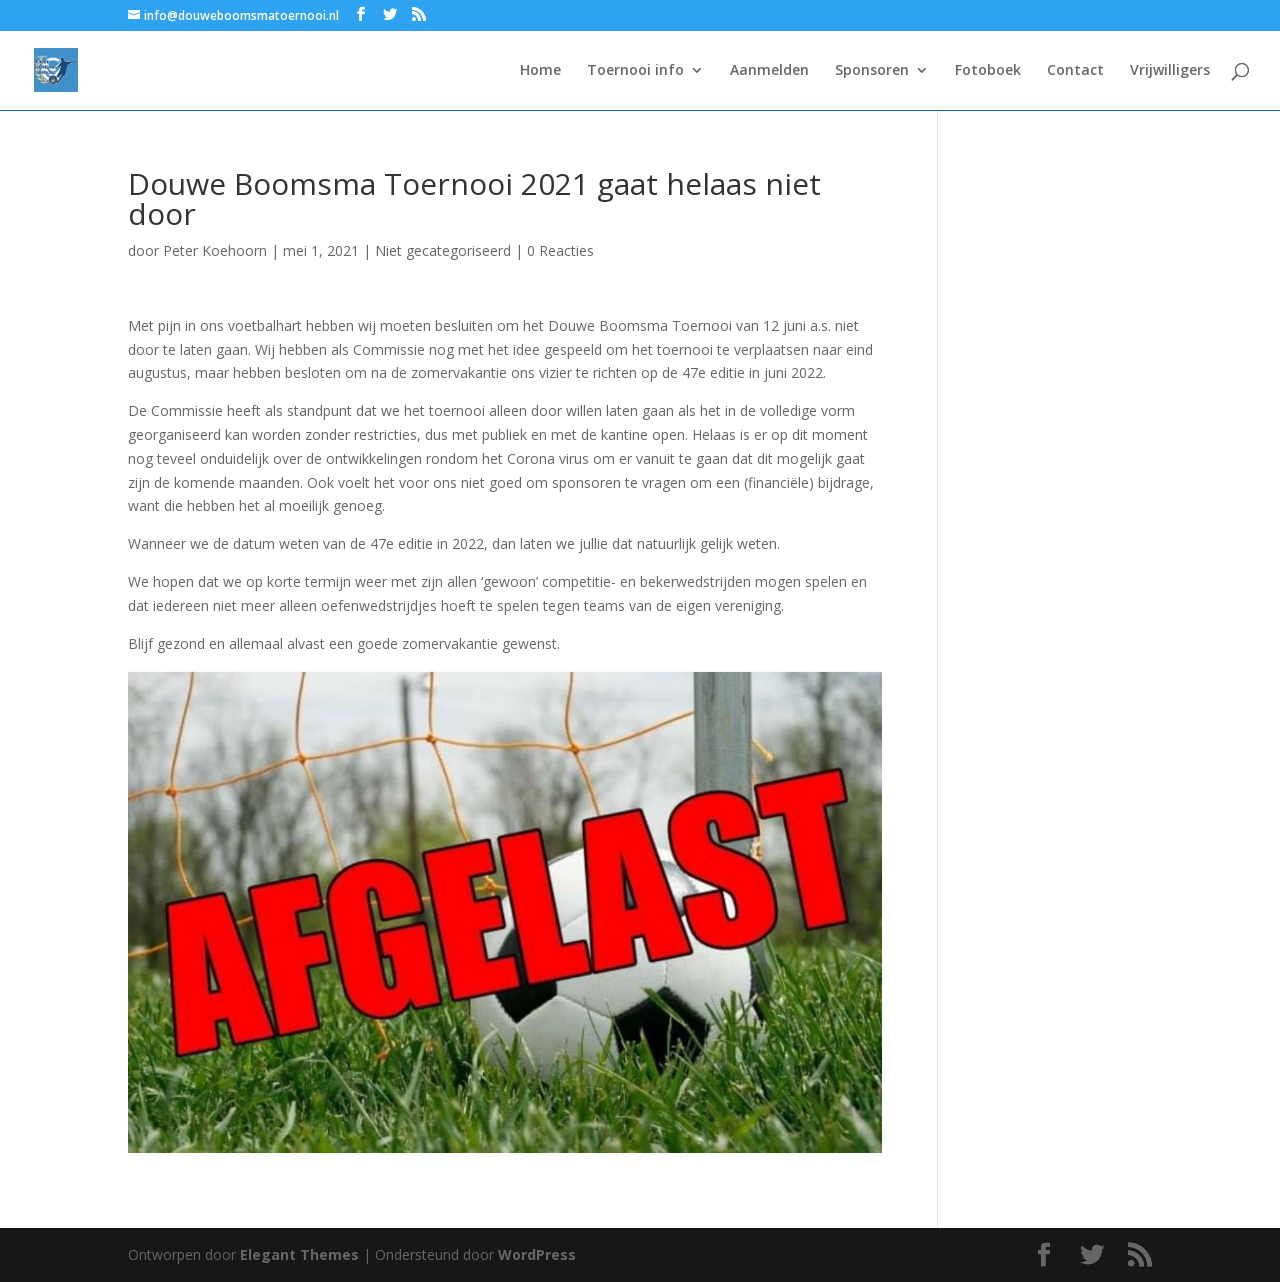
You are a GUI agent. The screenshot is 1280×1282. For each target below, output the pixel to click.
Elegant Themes (299, 1254)
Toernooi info (635, 71)
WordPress (537, 1254)
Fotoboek (988, 71)
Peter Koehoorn (215, 250)
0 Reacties (560, 250)
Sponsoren (872, 71)
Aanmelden (769, 71)
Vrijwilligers (1170, 71)
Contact (1075, 71)
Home (540, 71)
